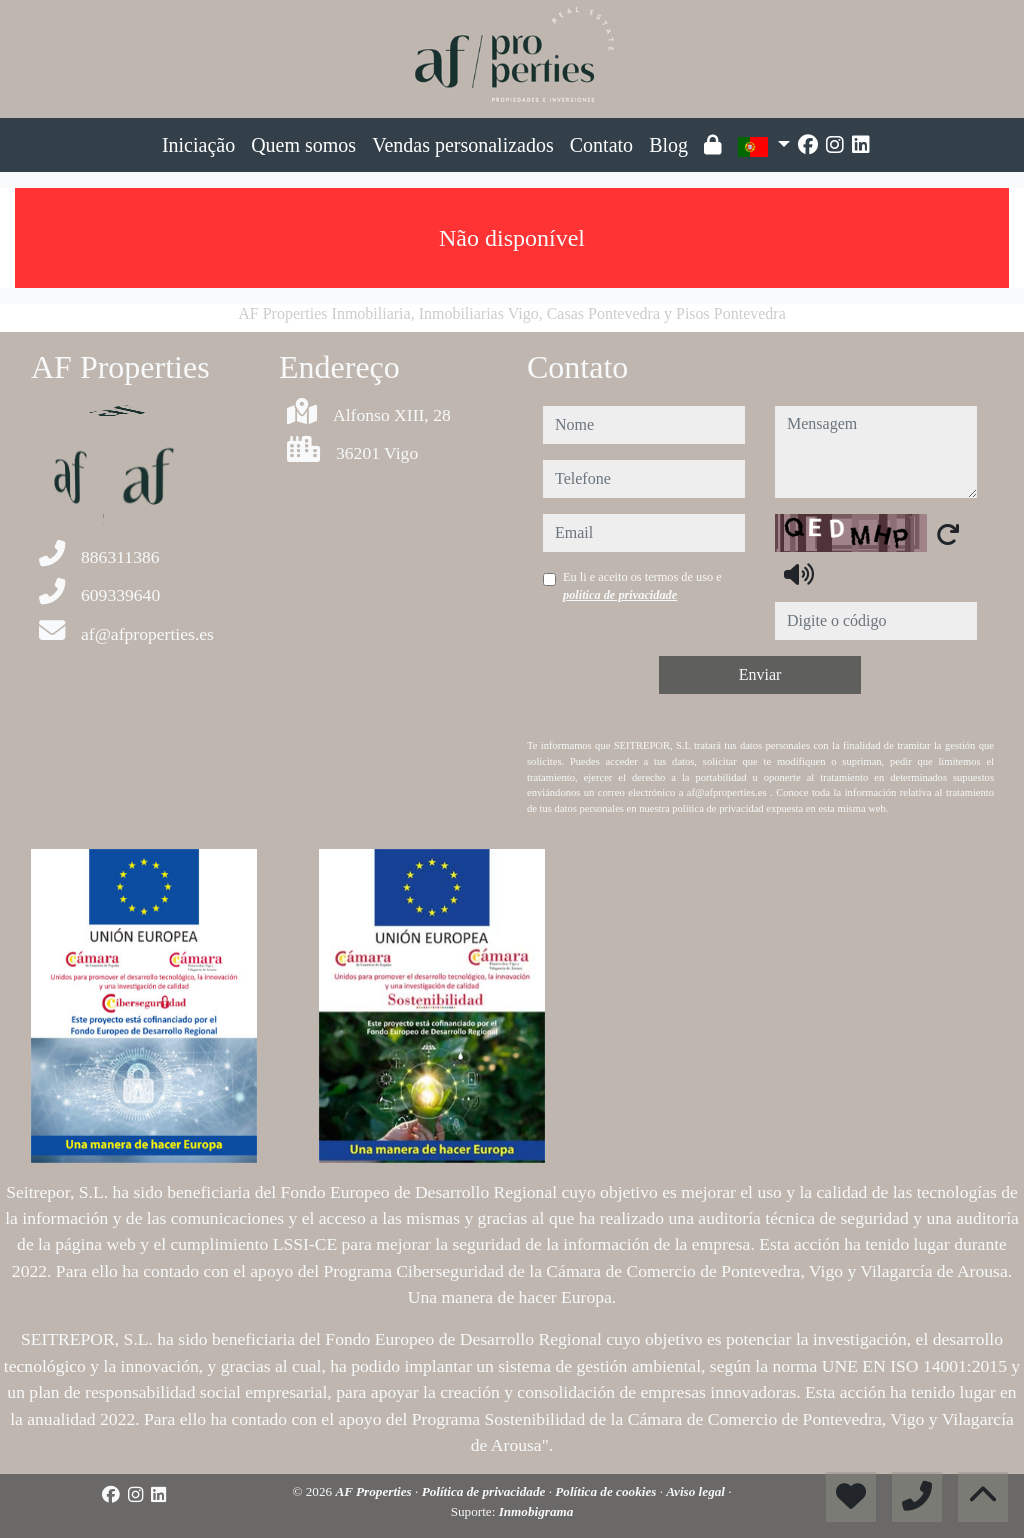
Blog (668, 145)
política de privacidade (620, 595)
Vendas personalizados (463, 145)
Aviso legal (697, 1491)
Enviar (760, 674)
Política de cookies (607, 1491)
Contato (601, 145)
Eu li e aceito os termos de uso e (642, 586)
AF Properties (375, 1491)
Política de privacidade (485, 1491)
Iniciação (198, 145)
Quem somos (303, 145)
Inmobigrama (536, 1511)
